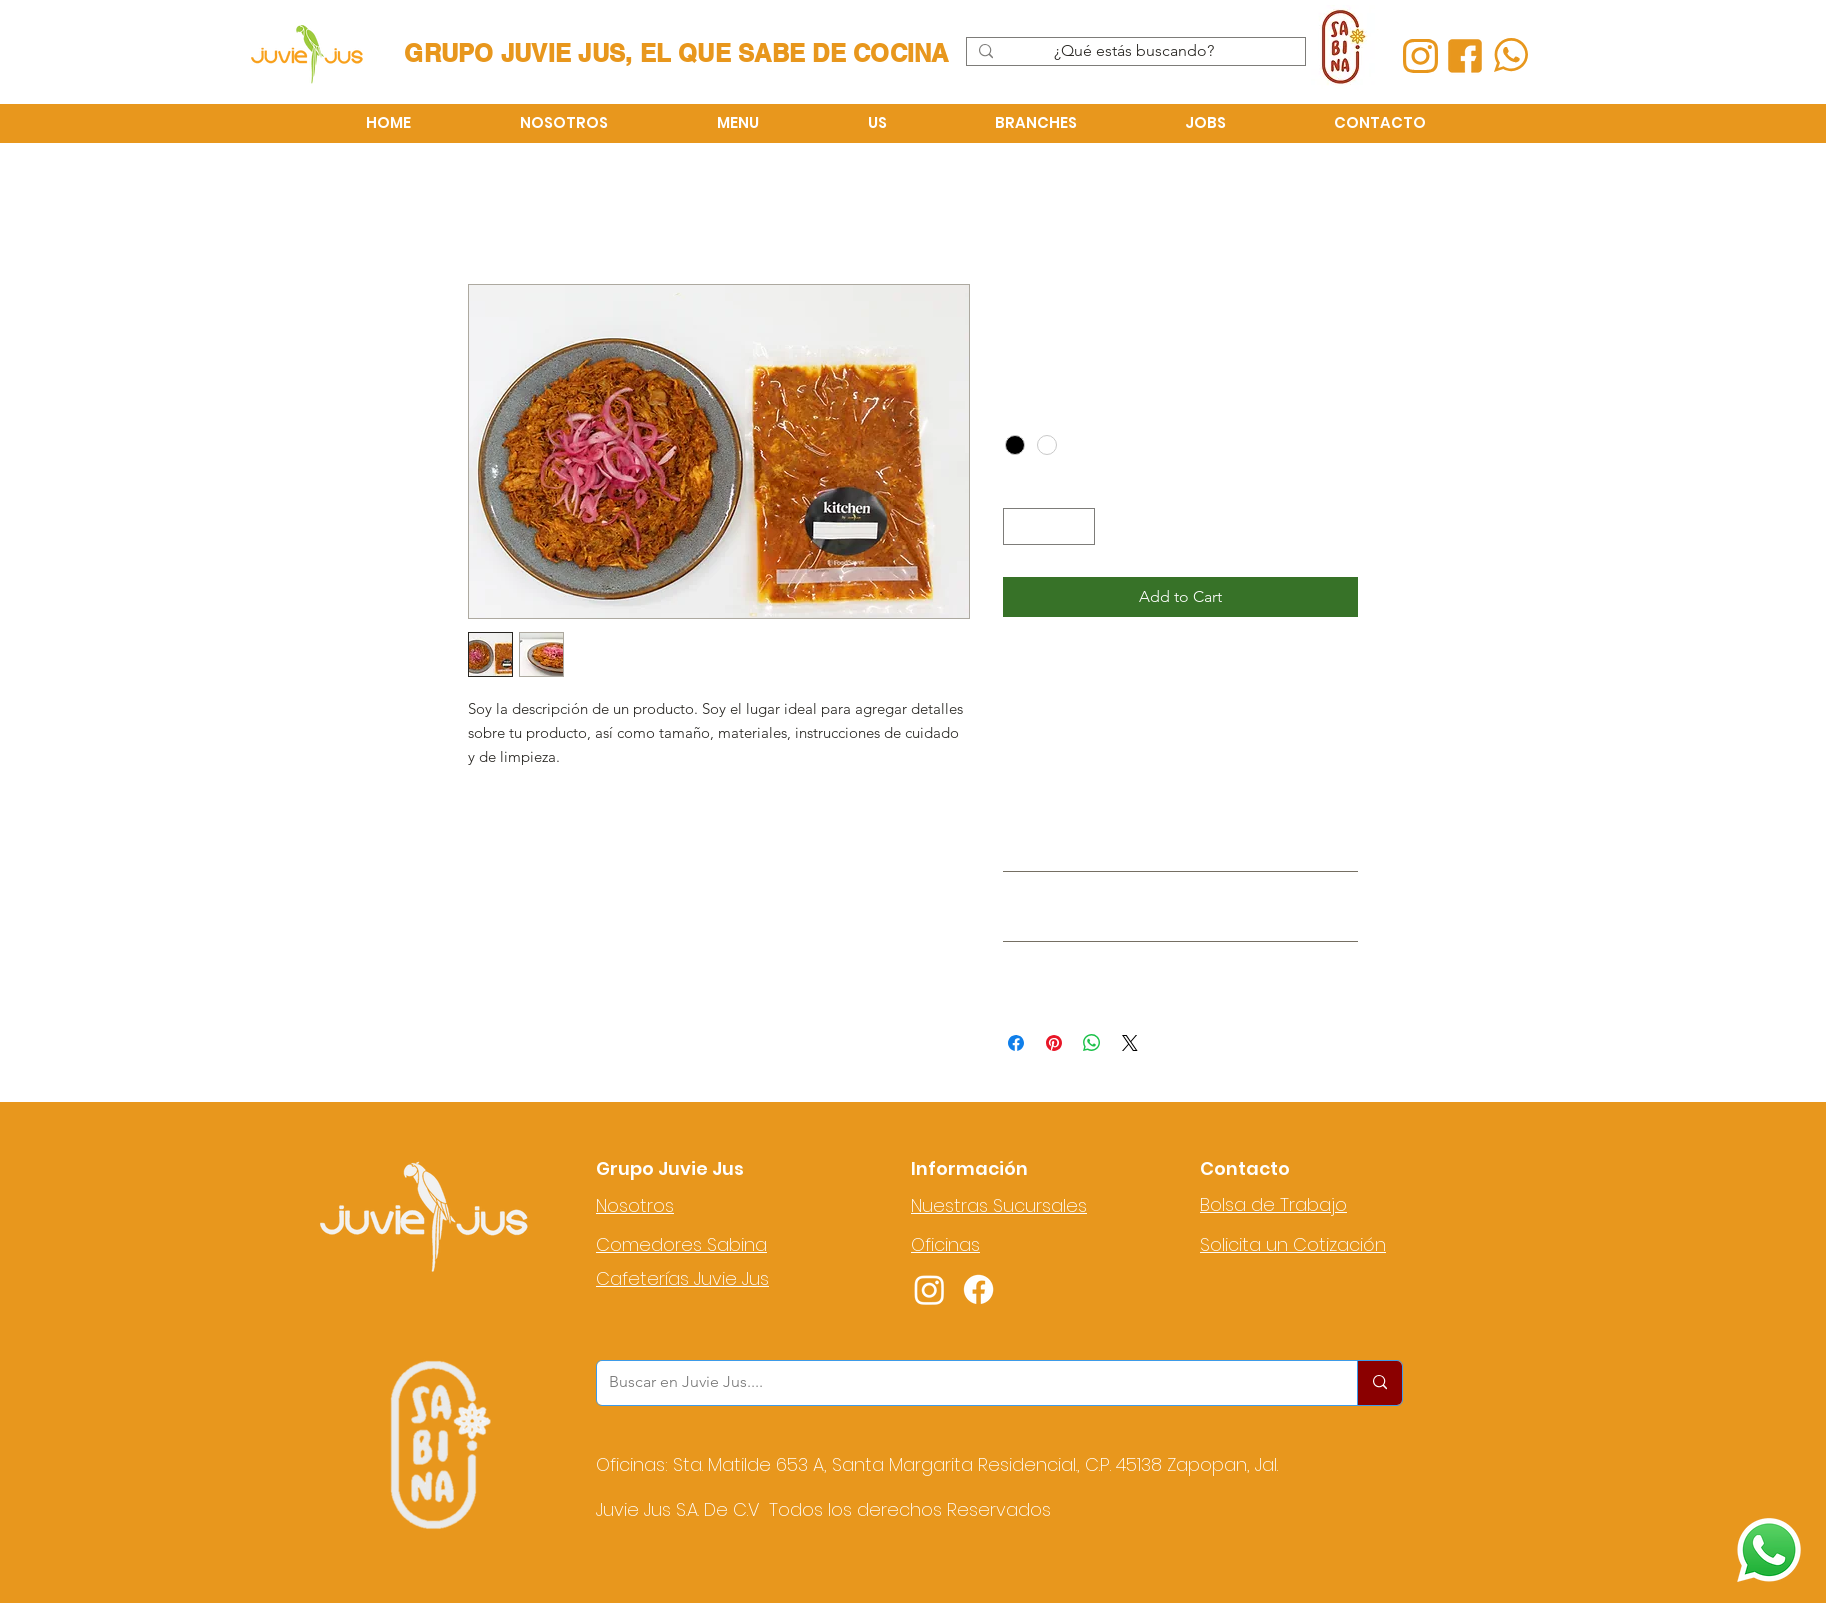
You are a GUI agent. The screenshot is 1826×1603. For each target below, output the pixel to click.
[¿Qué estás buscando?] (1134, 51)
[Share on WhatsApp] (1092, 1043)
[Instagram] (929, 1289)
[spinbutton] (1049, 526)
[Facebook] (978, 1289)
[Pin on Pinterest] (1054, 1043)
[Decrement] (1018, 526)
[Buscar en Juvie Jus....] (962, 1383)
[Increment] (1079, 526)
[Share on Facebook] (1016, 1043)
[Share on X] (1130, 1043)
